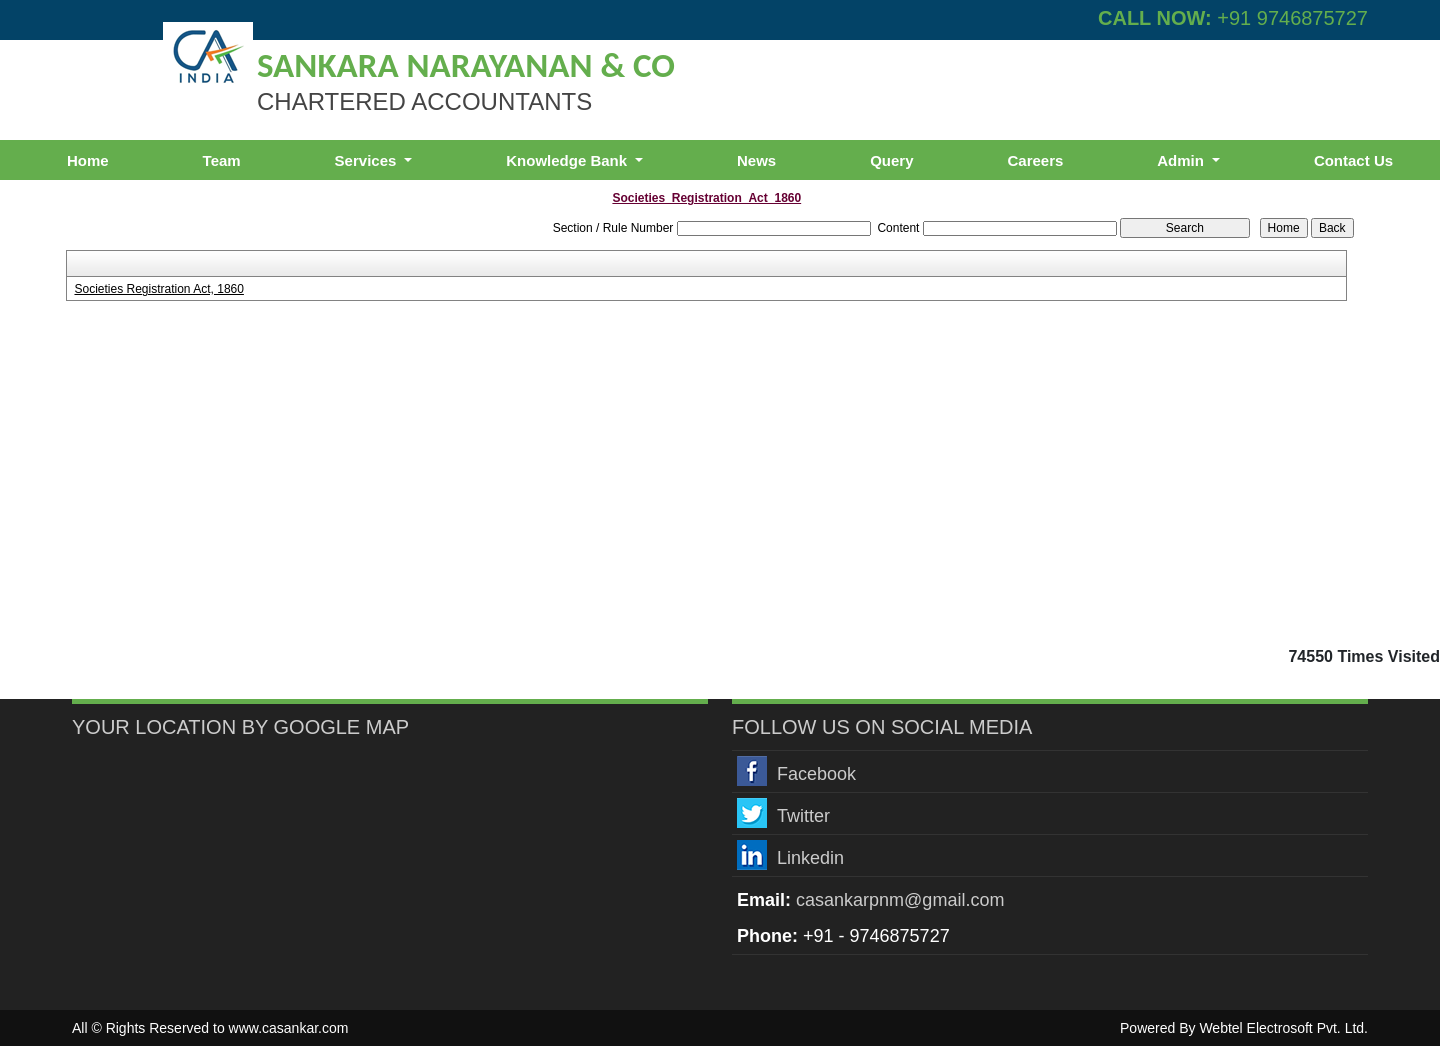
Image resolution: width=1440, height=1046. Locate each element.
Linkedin (810, 858)
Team (222, 160)
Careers (1035, 160)
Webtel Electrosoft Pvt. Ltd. (1283, 1028)
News (756, 160)
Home (88, 160)
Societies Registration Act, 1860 (158, 289)
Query (891, 160)
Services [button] (368, 160)
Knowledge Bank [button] (568, 160)
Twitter (803, 816)
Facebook (816, 774)
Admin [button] (1182, 160)
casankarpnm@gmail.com (900, 900)
